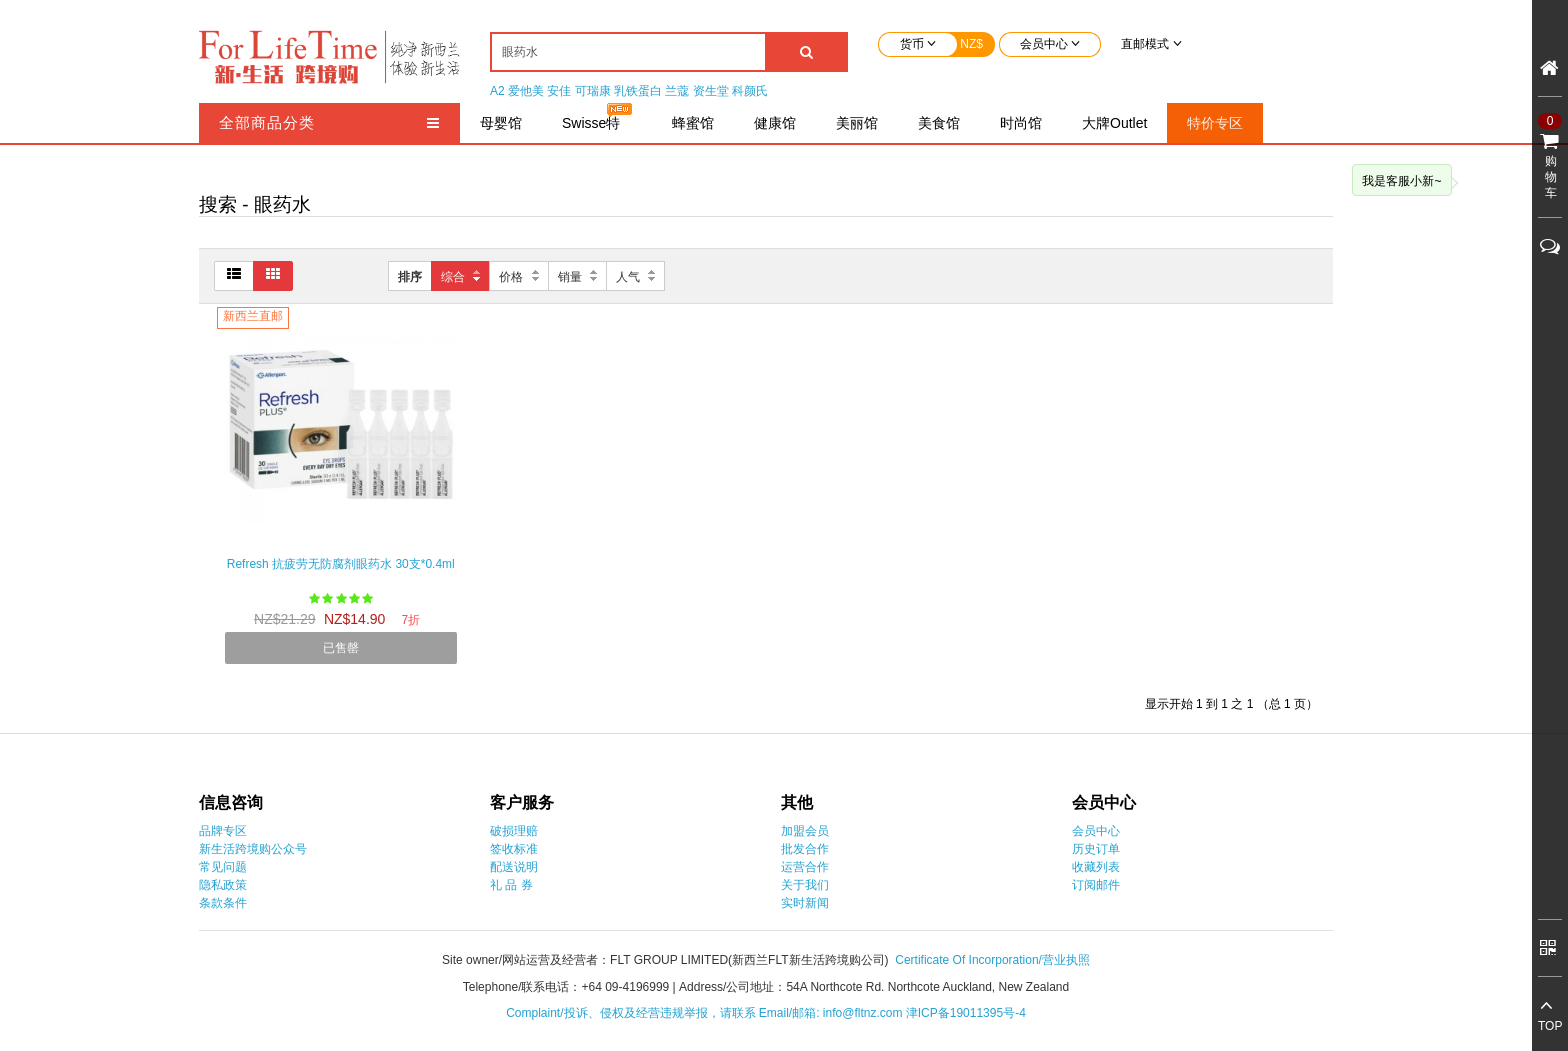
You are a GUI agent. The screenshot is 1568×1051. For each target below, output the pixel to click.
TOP (1550, 1026)
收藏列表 (1096, 867)
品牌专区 (223, 831)
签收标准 (514, 849)
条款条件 (223, 903)
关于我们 (805, 885)
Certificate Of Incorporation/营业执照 (992, 960)
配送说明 (514, 867)
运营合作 (805, 867)
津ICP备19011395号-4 (966, 1013)
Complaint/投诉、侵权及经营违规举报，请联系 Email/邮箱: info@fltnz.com (706, 1013)
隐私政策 (223, 885)
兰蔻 (677, 91)
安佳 (559, 91)
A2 (497, 91)
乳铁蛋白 (638, 91)
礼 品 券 (511, 885)
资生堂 (711, 91)
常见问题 (223, 867)
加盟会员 (805, 831)
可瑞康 (593, 91)
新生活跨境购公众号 (253, 849)
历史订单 (1096, 849)
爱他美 (526, 91)
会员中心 (1096, 831)
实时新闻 (805, 903)
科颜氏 (750, 91)
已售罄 (341, 648)
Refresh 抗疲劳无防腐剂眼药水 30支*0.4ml (341, 564)
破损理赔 (514, 831)
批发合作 (805, 849)
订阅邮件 (1096, 885)
